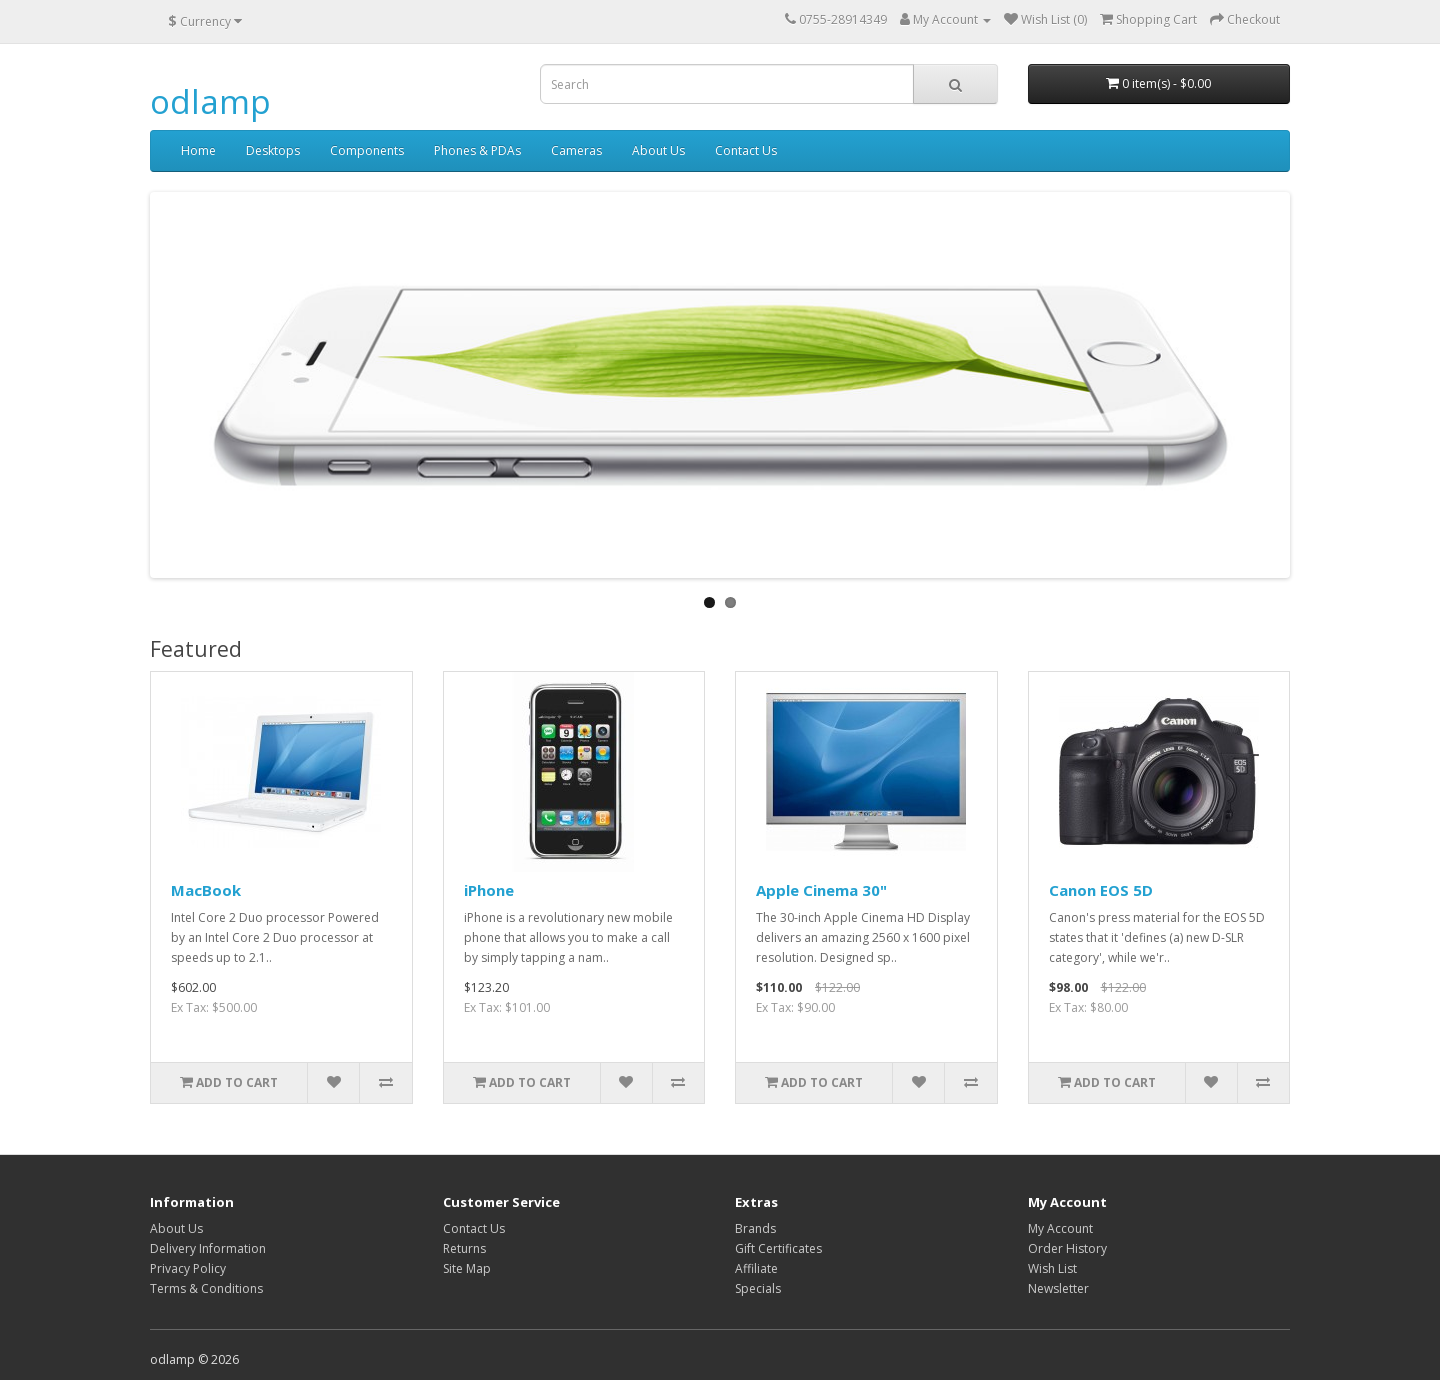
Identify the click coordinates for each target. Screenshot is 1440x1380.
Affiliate (756, 1268)
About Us (658, 150)
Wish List (1052, 1268)
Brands (755, 1228)
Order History (1067, 1248)
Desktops (273, 150)
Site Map (467, 1268)
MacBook (206, 890)
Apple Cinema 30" (821, 890)
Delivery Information (208, 1248)
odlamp (210, 101)
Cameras (576, 150)
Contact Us (746, 150)
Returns (464, 1248)
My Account (1060, 1228)
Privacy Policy (188, 1268)
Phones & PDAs (477, 150)
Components (367, 150)
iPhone (489, 890)
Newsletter (1058, 1288)
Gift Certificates (778, 1248)
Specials (758, 1288)
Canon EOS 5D (1101, 890)
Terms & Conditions (206, 1288)
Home (198, 150)
